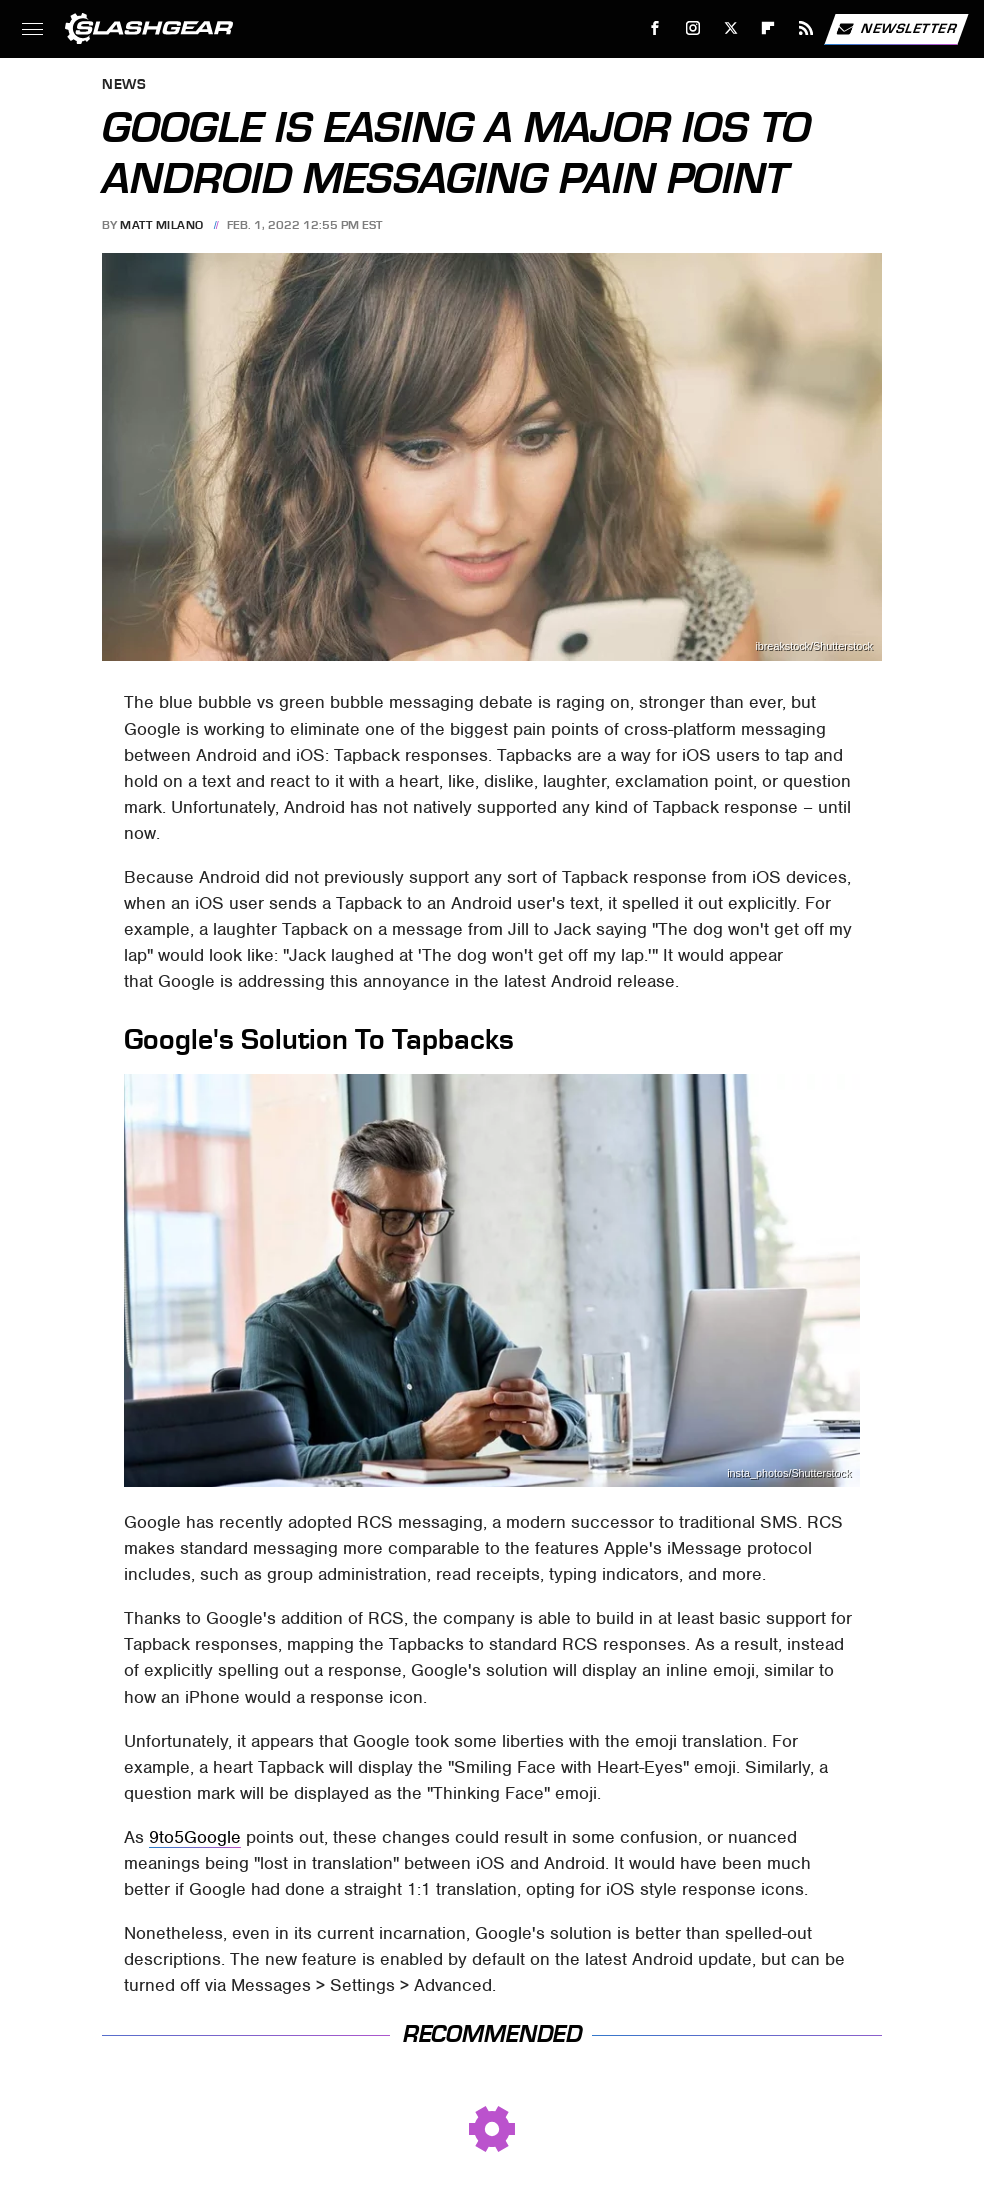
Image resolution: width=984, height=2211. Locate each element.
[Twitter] (730, 28)
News (124, 85)
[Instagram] (693, 28)
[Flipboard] (768, 28)
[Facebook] (655, 28)
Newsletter (896, 29)
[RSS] (806, 28)
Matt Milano (162, 225)
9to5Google (195, 1837)
